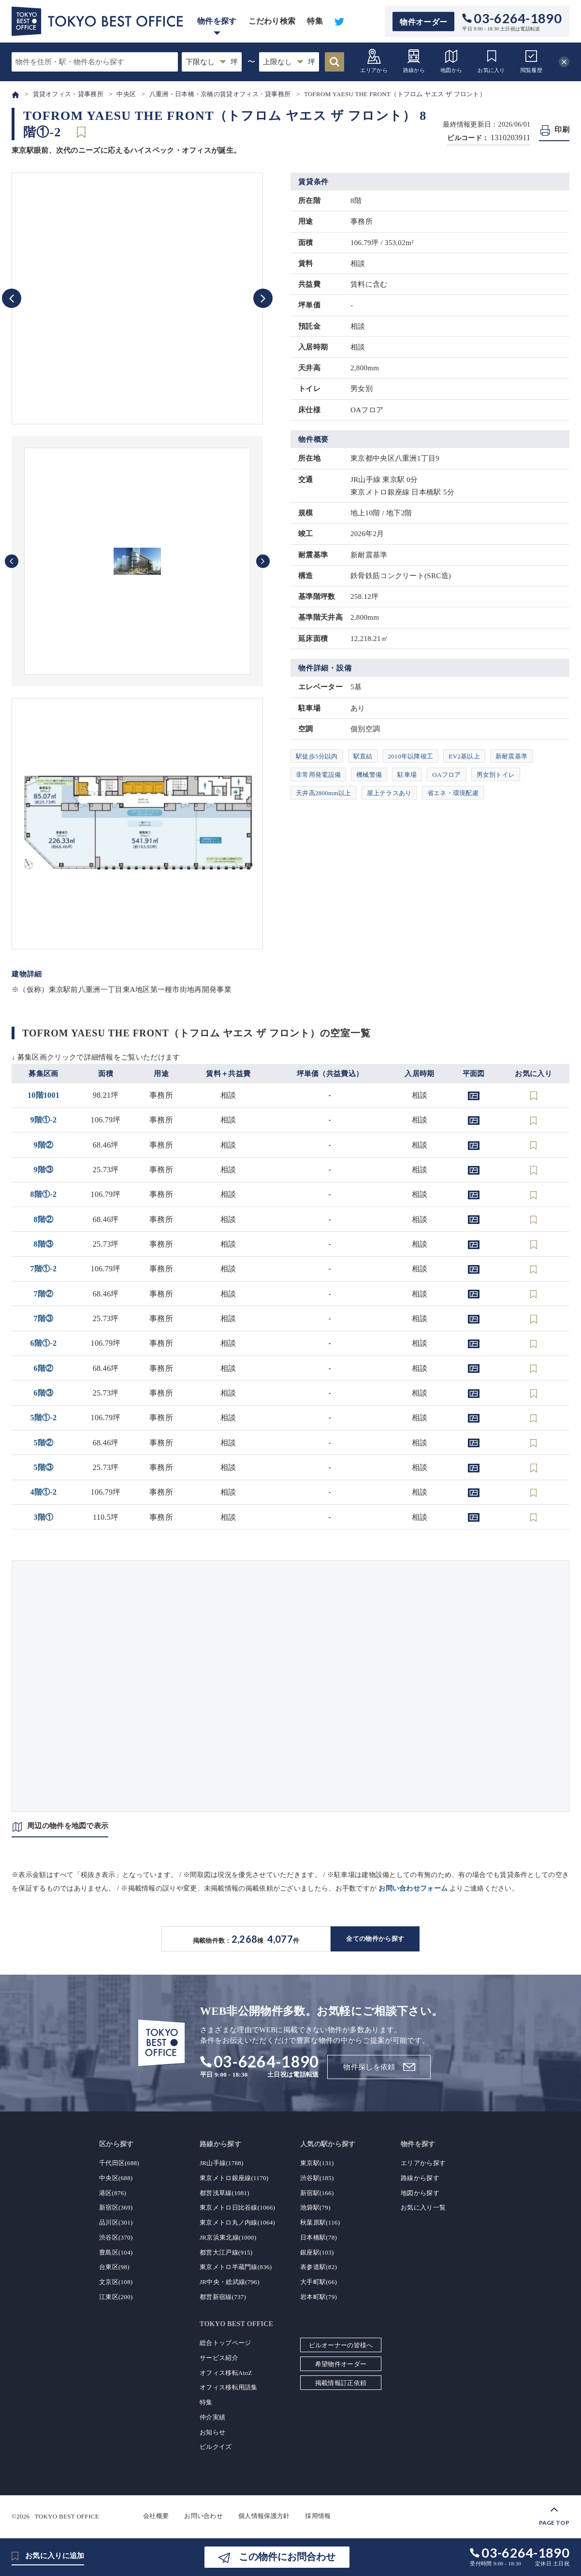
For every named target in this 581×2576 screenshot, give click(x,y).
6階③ (44, 1393)
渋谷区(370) (116, 2237)
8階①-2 (43, 1194)
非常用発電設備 (318, 774)
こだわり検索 (272, 21)
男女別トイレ (496, 774)
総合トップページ (225, 2342)
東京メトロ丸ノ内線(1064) (237, 2222)
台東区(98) (114, 2266)
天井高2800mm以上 (323, 793)
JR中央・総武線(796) (230, 2281)
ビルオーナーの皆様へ (341, 2345)
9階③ (44, 1169)
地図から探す (420, 2193)
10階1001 (43, 1095)
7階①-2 (43, 1269)
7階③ (44, 1318)
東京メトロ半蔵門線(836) (236, 2266)
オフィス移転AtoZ (226, 2372)
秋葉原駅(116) (320, 2222)
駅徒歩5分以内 (317, 756)
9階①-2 (43, 1120)
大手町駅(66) (318, 2281)
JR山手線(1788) (222, 2163)
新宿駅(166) (317, 2193)
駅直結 (363, 756)
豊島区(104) (116, 2252)
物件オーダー (423, 21)
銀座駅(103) (317, 2252)
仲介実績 (212, 2417)
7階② (44, 1294)
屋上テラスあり (389, 793)
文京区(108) (116, 2281)
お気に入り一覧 (423, 2207)
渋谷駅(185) (317, 2178)
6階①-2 (43, 1343)
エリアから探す (423, 2163)
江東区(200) (116, 2296)
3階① (44, 1517)
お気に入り (491, 60)
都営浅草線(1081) (224, 2193)
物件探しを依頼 (369, 2067)
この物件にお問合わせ (287, 2556)
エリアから (374, 60)
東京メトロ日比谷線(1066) (237, 2207)
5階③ (44, 1467)
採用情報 (318, 2515)
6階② (44, 1368)
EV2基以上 (464, 756)
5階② (44, 1443)
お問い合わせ (203, 2515)
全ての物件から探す (375, 1938)
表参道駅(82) (318, 2266)
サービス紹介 (219, 2357)
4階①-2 (43, 1492)
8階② (44, 1219)
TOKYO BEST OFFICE (67, 2515)
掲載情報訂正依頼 (340, 2383)
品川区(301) (116, 2222)
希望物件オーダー (340, 2364)
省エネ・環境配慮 (453, 793)
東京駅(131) (317, 2163)
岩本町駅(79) (318, 2296)
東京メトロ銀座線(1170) (234, 2178)
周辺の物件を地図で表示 (67, 1826)
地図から (451, 60)
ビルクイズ (216, 2446)
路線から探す (420, 2178)
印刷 (561, 129)
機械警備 (369, 774)
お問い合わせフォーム (413, 1888)
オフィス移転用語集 (229, 2387)
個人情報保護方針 (264, 2515)
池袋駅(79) (315, 2207)
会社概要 (156, 2515)
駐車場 (407, 774)
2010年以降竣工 (411, 756)
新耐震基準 (511, 756)
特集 (315, 21)
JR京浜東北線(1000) (228, 2237)
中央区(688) (116, 2178)
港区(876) (112, 2193)
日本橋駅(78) (318, 2237)
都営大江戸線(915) (226, 2252)
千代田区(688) (119, 2163)
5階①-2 (43, 1417)
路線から (414, 60)
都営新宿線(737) (223, 2296)
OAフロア (446, 774)
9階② (44, 1145)
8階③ (44, 1244)
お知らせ (212, 2432)
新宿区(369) (116, 2207)
